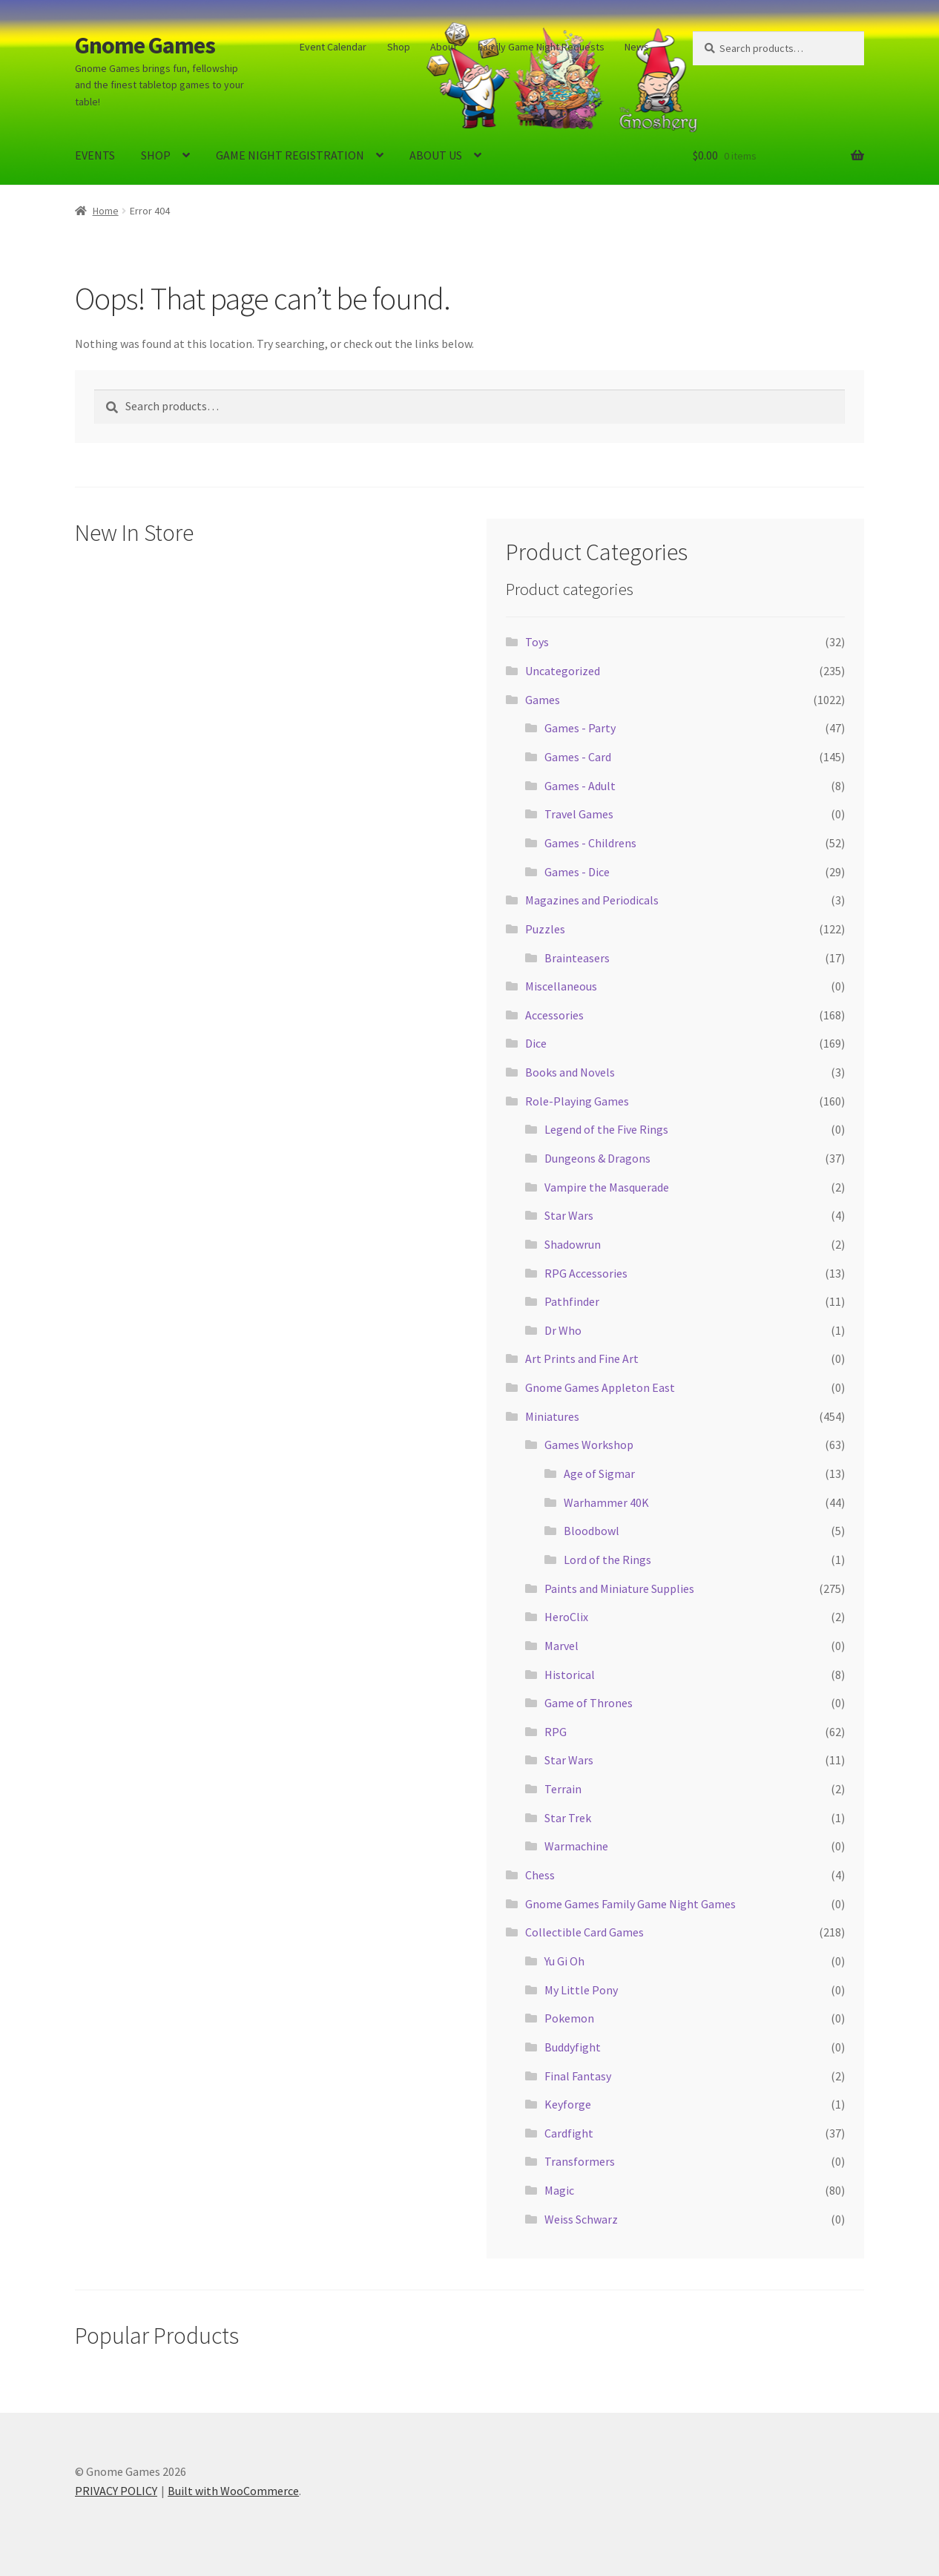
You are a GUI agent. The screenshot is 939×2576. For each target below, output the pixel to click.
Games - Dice (577, 871)
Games (542, 699)
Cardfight (568, 2133)
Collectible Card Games (584, 1932)
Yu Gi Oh (564, 1961)
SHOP (156, 155)
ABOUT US (435, 155)
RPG (555, 1731)
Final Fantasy (577, 2076)
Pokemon (569, 2018)
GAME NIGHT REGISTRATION (290, 155)
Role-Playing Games (577, 1101)
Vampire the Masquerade (606, 1187)
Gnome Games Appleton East (600, 1387)
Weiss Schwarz (581, 2219)
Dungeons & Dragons (597, 1158)
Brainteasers (577, 957)
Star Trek (567, 1817)
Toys (537, 641)
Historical (569, 1674)
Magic (559, 2190)
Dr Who (562, 1330)
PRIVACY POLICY (116, 2490)
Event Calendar (333, 46)
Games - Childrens (590, 842)
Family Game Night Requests (541, 46)
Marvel (561, 1645)
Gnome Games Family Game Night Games (630, 1903)
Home (106, 210)
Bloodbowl (591, 1530)
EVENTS (95, 155)
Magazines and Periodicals (592, 900)
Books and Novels (570, 1072)
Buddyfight (572, 2047)
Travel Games (578, 813)
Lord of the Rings (607, 1559)
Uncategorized (562, 670)
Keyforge (567, 2104)
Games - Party (580, 727)
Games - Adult (580, 785)
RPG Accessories (585, 1273)
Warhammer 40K (606, 1502)
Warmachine (576, 1846)
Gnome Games (145, 45)
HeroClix (566, 1616)
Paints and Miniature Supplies (619, 1588)
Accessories (554, 1015)
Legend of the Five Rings (606, 1129)
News (637, 46)
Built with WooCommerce (233, 2490)
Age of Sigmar (599, 1473)
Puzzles (545, 928)
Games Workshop (588, 1444)
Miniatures (552, 1416)
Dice (536, 1043)
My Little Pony (581, 1989)
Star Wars (568, 1215)
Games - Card (577, 756)
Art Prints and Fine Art (582, 1358)
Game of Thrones (588, 1702)
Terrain (562, 1788)
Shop (398, 46)
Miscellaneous (561, 986)
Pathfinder (571, 1301)
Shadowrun (572, 1244)
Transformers (579, 2161)
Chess (540, 1874)
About (443, 46)
